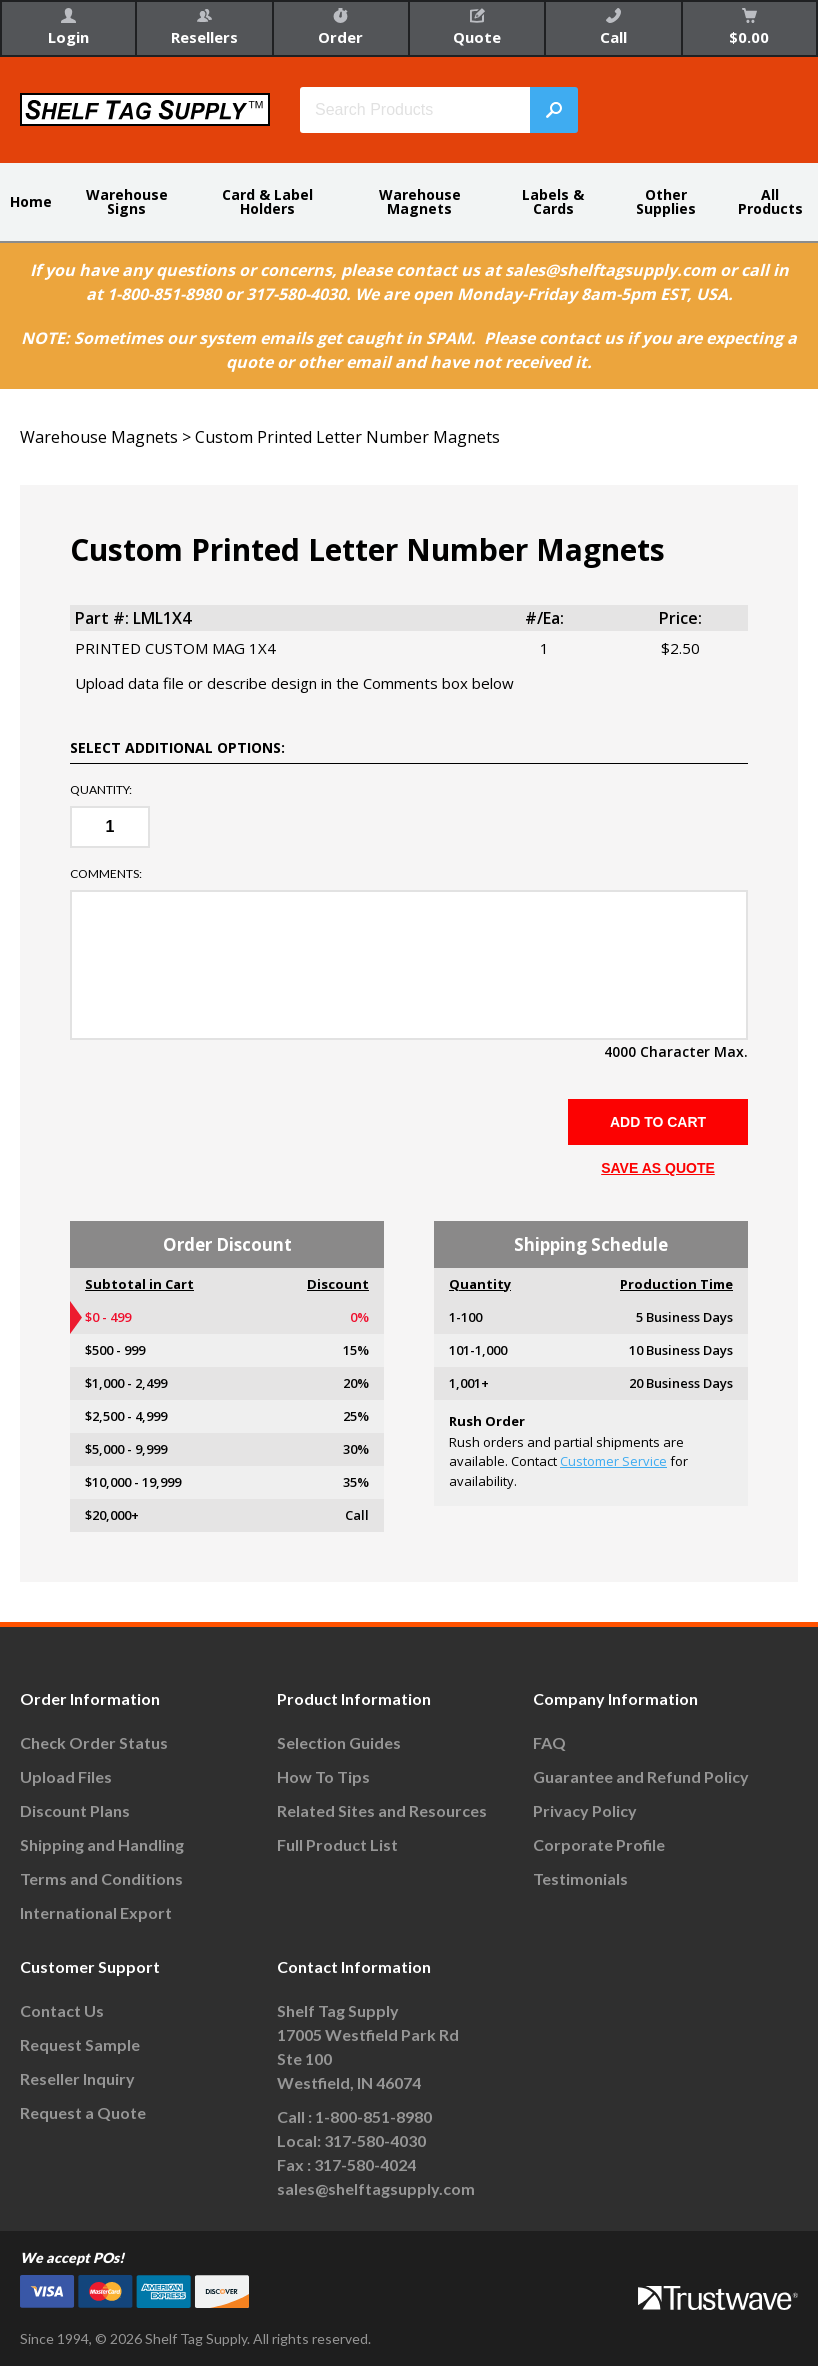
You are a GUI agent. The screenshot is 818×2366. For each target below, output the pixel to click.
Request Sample (80, 2044)
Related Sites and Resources (382, 1810)
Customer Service (613, 1461)
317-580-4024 (365, 2164)
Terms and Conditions (101, 1878)
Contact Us (62, 2010)
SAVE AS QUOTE (658, 1168)
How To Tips (323, 1776)
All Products (770, 201)
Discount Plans (75, 1810)
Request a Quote (83, 2112)
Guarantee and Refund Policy (641, 1776)
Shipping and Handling (102, 1844)
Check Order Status (94, 1742)
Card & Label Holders (267, 201)
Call (613, 27)
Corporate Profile (599, 1844)
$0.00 (749, 27)
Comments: (106, 874)
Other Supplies (666, 201)
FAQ (549, 1742)
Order (340, 27)
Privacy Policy (585, 1810)
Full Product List (337, 1844)
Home (31, 201)
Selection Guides (339, 1742)
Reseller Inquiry (77, 2078)
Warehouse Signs (127, 201)
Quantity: (101, 790)
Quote (477, 27)
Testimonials (580, 1878)
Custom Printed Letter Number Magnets (347, 437)
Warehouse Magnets (420, 201)
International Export (96, 1912)
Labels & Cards (553, 201)
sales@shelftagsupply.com (376, 2188)
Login (68, 27)
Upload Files (66, 1776)
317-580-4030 (375, 2140)
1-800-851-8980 (373, 2116)
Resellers (204, 27)
